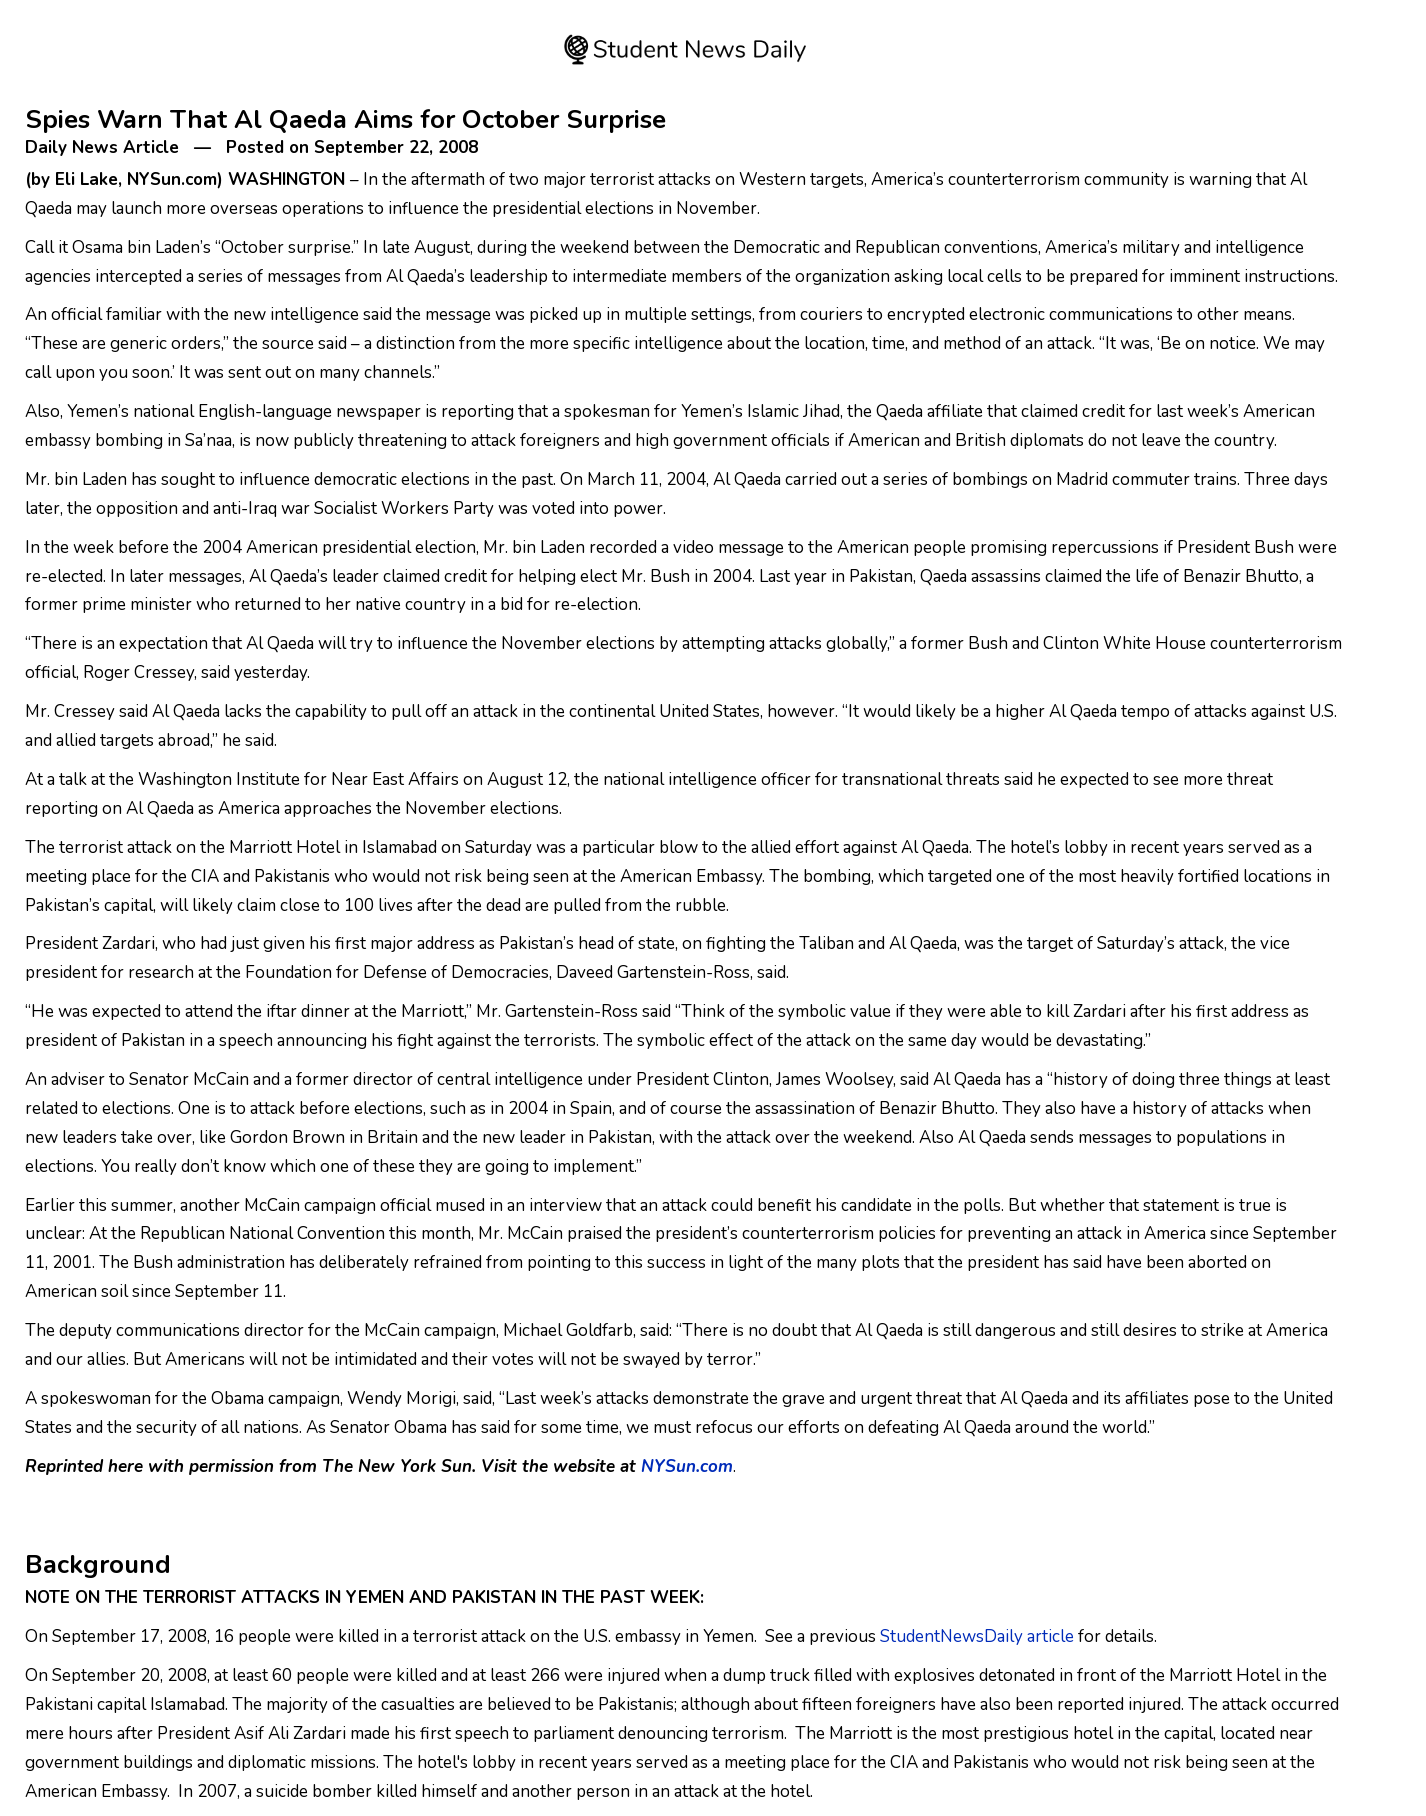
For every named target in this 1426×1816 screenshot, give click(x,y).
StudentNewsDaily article (977, 1636)
